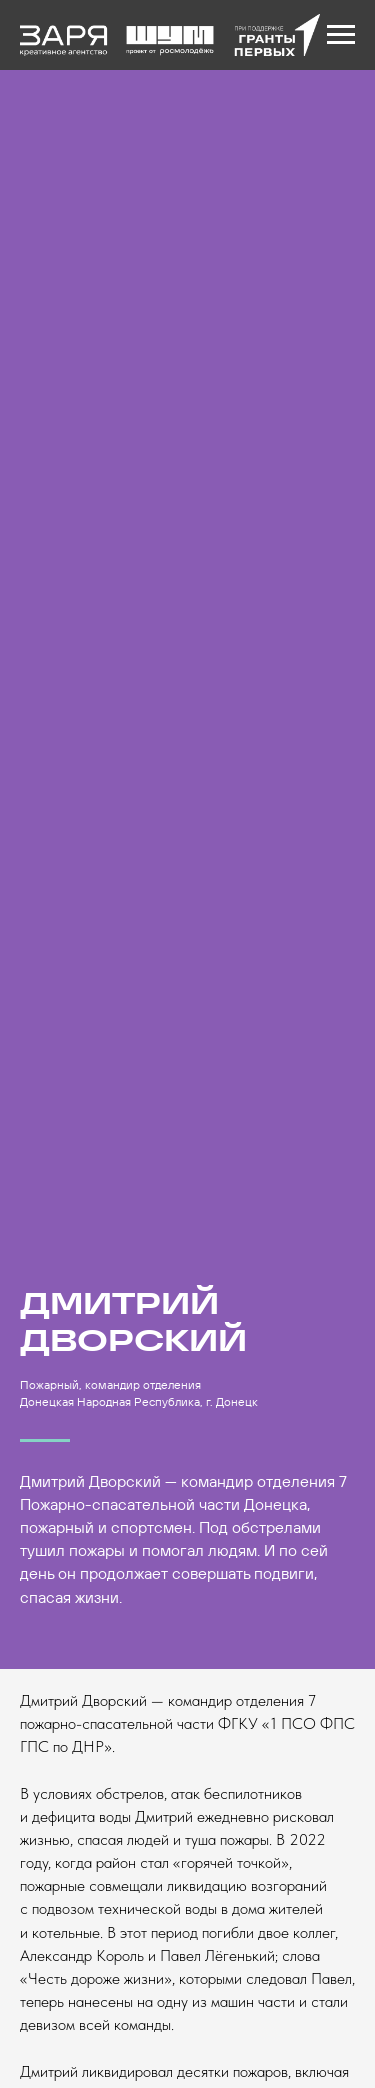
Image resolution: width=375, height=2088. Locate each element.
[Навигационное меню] (341, 35)
